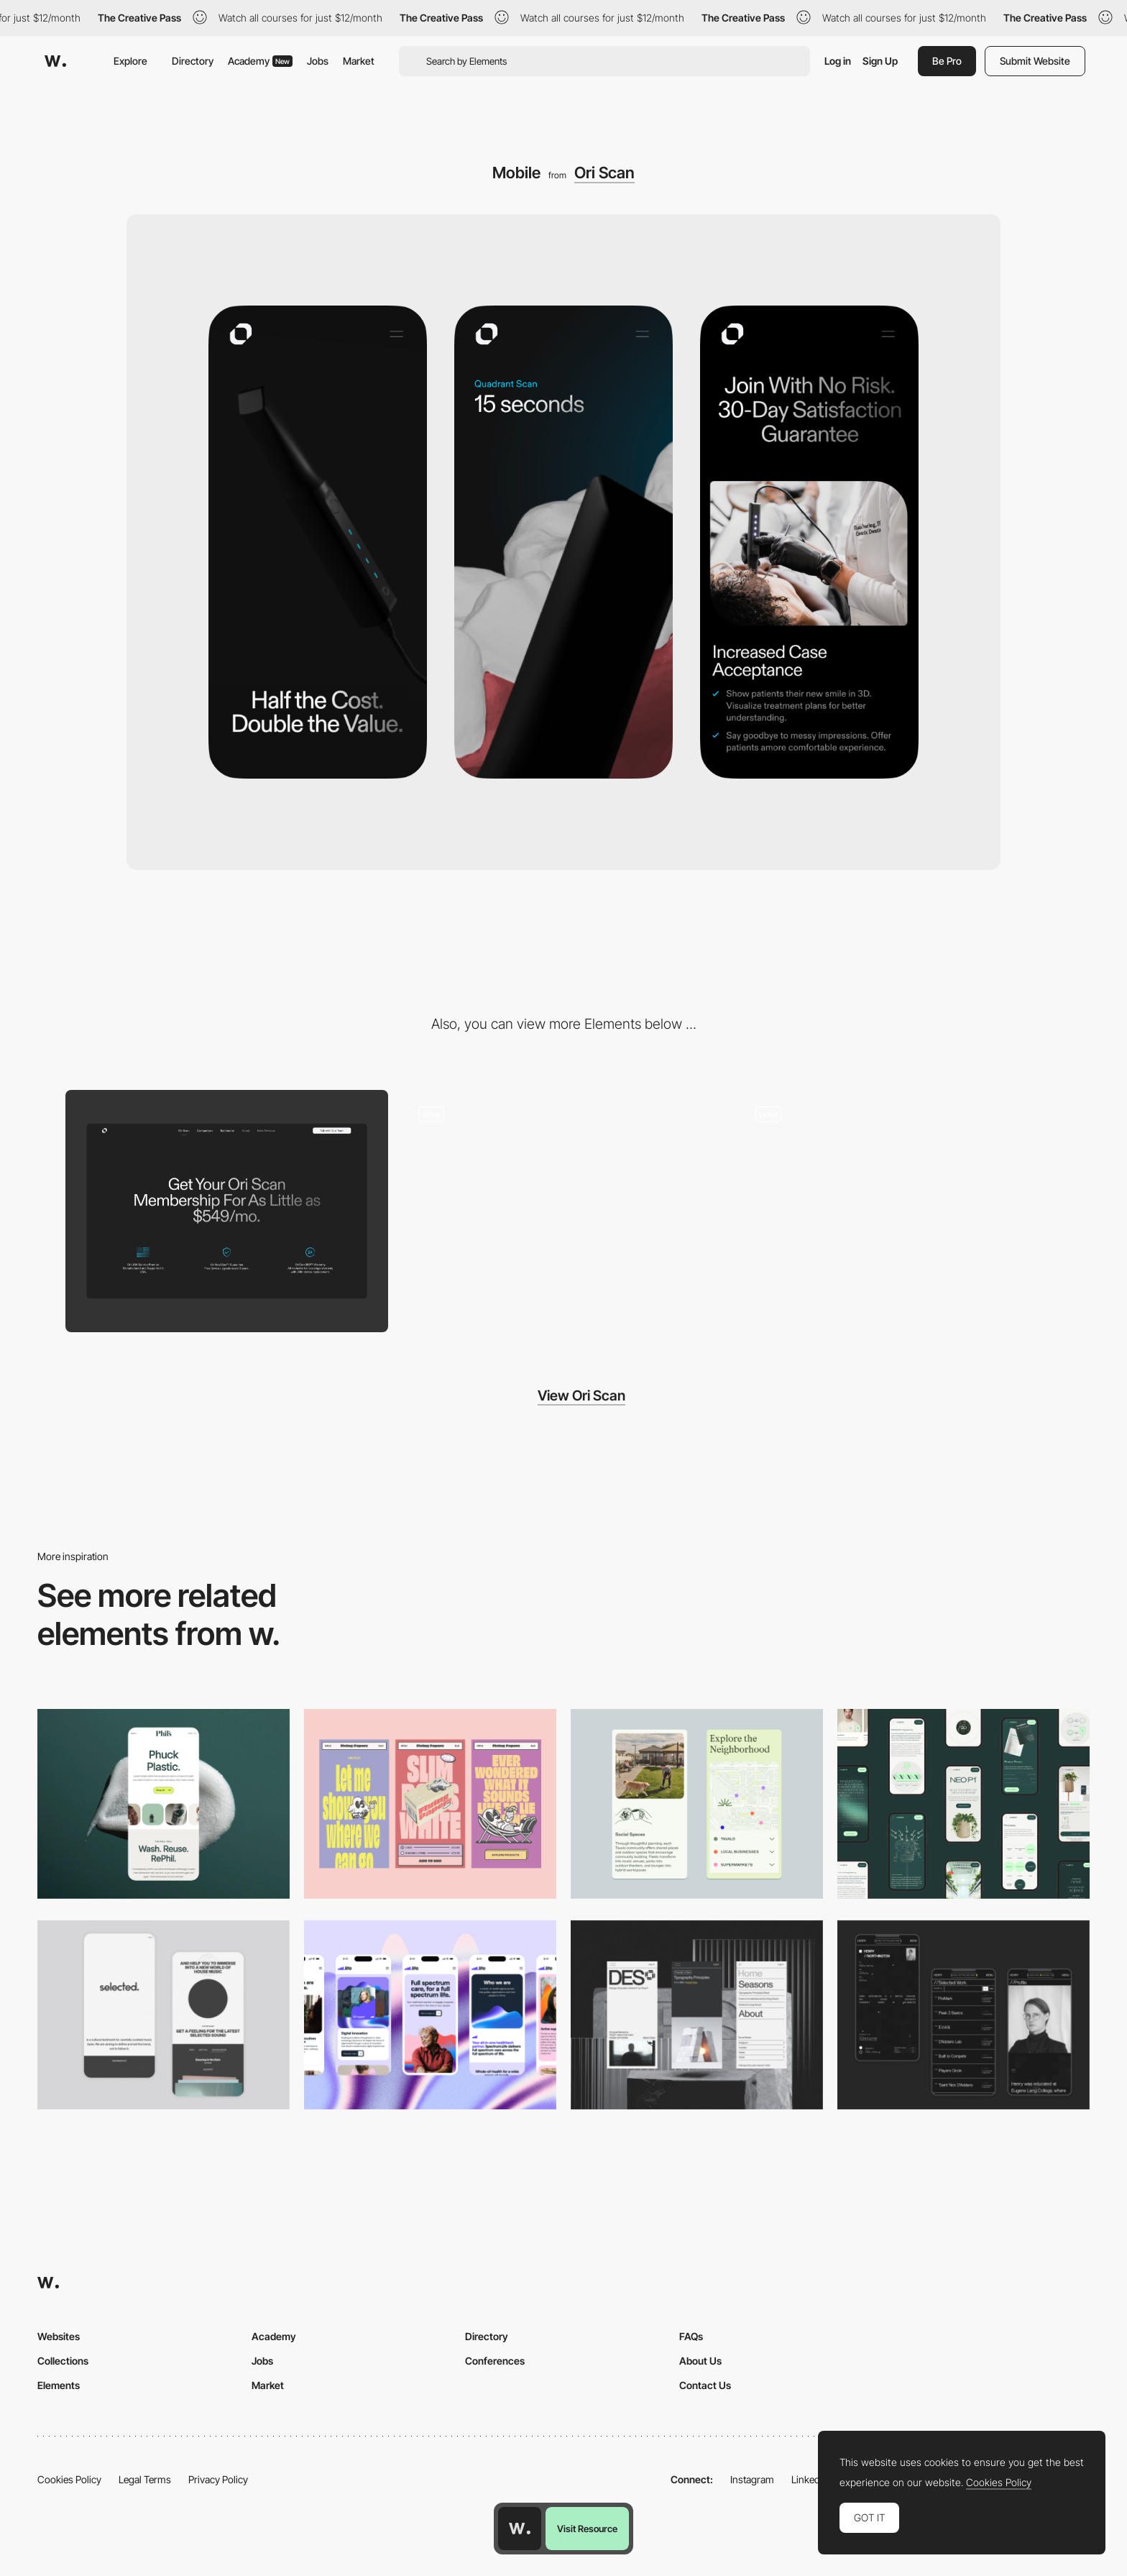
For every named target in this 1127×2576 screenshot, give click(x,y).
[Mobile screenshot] (963, 2014)
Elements (58, 2385)
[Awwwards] (55, 61)
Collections (62, 2361)
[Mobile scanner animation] (900, 1210)
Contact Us (705, 2385)
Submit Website (1035, 61)
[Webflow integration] (563, 1211)
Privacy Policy (218, 2479)
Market (358, 61)
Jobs (317, 61)
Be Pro (947, 61)
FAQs (691, 2336)
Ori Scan (604, 172)
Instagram (752, 2479)
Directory (192, 61)
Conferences (495, 2361)
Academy (260, 61)
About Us (700, 2361)
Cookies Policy (69, 2479)
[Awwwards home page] (519, 2528)
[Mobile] (430, 1803)
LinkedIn (809, 2479)
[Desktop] (226, 1210)
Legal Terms (145, 2479)
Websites (58, 2336)
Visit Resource (587, 2528)
